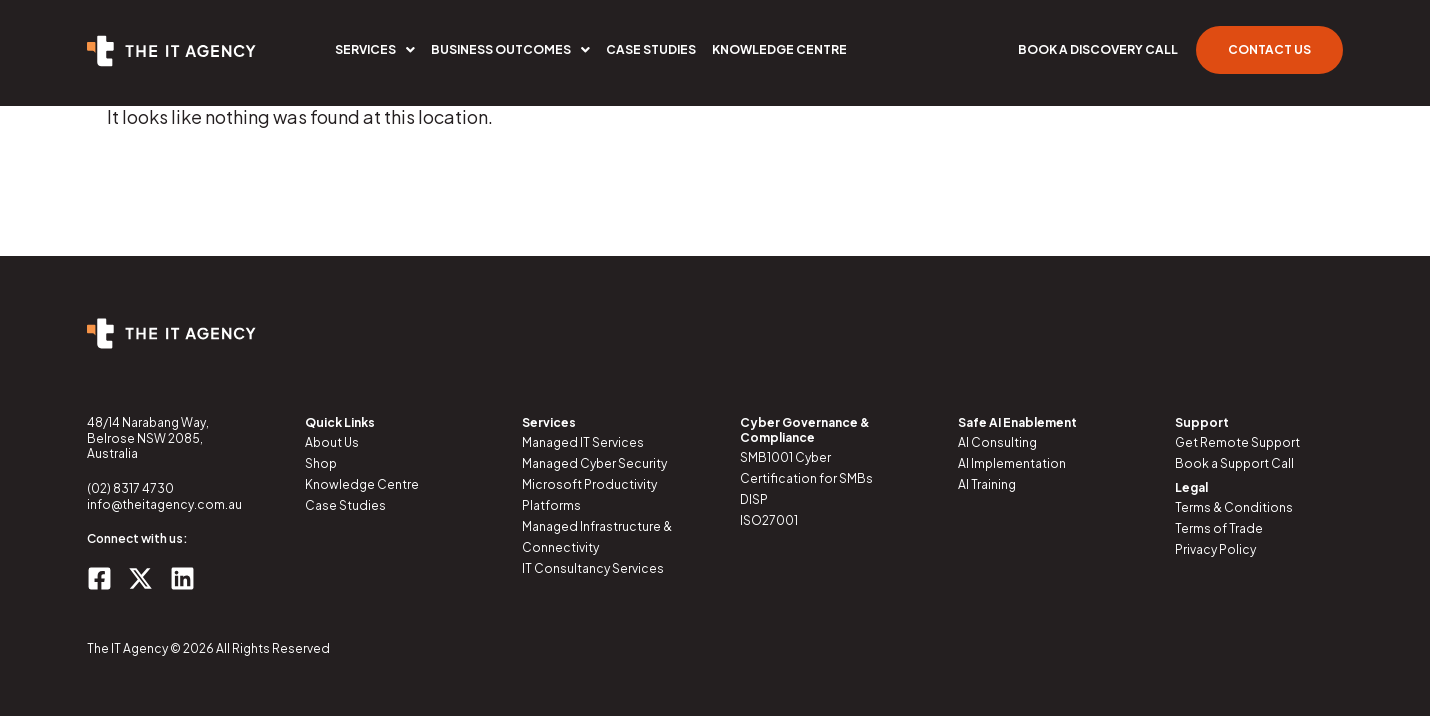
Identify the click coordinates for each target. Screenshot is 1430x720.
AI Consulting (997, 442)
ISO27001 (769, 520)
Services (375, 49)
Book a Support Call (1234, 463)
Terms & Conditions (1234, 507)
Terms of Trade (1219, 528)
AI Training (987, 484)
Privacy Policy (1215, 549)
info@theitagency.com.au (164, 504)
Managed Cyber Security (594, 463)
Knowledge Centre (779, 49)
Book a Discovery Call (1098, 49)
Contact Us (1269, 49)
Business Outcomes (510, 49)
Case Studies (651, 49)
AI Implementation (1012, 463)
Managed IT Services (583, 442)
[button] (375, 50)
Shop (321, 463)
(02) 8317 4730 (130, 488)
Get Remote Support (1237, 442)
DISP (754, 499)
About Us (332, 442)
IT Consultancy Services (593, 568)
